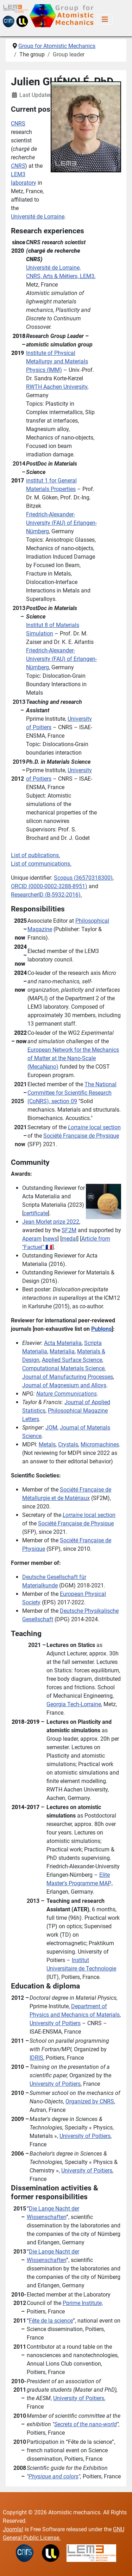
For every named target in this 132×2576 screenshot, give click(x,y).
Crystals (68, 1444)
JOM (51, 1427)
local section (94, 1127)
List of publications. (35, 855)
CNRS (18, 123)
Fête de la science (51, 2320)
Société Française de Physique (81, 1135)
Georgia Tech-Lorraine (73, 1704)
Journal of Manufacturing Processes (67, 1376)
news (50, 1238)
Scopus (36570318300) (83, 877)
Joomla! (13, 2529)
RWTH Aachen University (56, 386)
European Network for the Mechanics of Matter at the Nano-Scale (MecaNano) (73, 1058)
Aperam (32, 1238)
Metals (47, 1444)
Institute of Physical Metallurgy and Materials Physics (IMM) (57, 361)
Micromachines (100, 1444)
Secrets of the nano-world (85, 2424)
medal (69, 1238)
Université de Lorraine (37, 216)
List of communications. (41, 863)
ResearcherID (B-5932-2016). (46, 894)
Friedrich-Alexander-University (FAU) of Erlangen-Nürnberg (61, 523)
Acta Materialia (63, 1343)
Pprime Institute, (83, 2303)
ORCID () (49, 886)
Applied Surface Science (72, 1360)
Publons (101, 1329)
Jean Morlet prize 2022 (50, 1221)
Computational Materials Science (63, 1368)
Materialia (62, 1351)
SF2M (69, 1230)
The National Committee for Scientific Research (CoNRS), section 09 (72, 1093)
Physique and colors (53, 2476)
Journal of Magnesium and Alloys (64, 1385)
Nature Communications (66, 1393)
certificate (36, 1213)
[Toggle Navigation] (105, 19)
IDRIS (36, 2057)
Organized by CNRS (89, 2101)
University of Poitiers (55, 2023)
